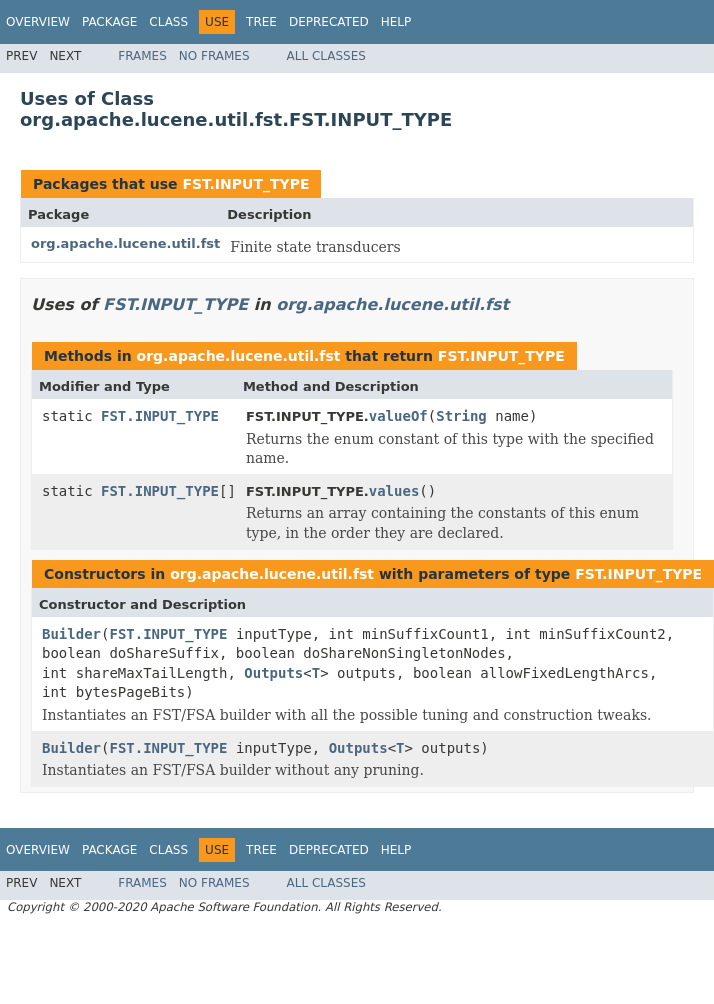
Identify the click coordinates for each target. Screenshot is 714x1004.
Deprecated (329, 22)
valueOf (398, 416)
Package (109, 22)
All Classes (326, 56)
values (394, 491)
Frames (142, 56)
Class (168, 22)
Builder (71, 634)
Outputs (273, 673)
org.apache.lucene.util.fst (125, 243)
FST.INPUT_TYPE (245, 184)
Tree (261, 22)
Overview (38, 22)
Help (396, 22)
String (461, 416)
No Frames (214, 56)
